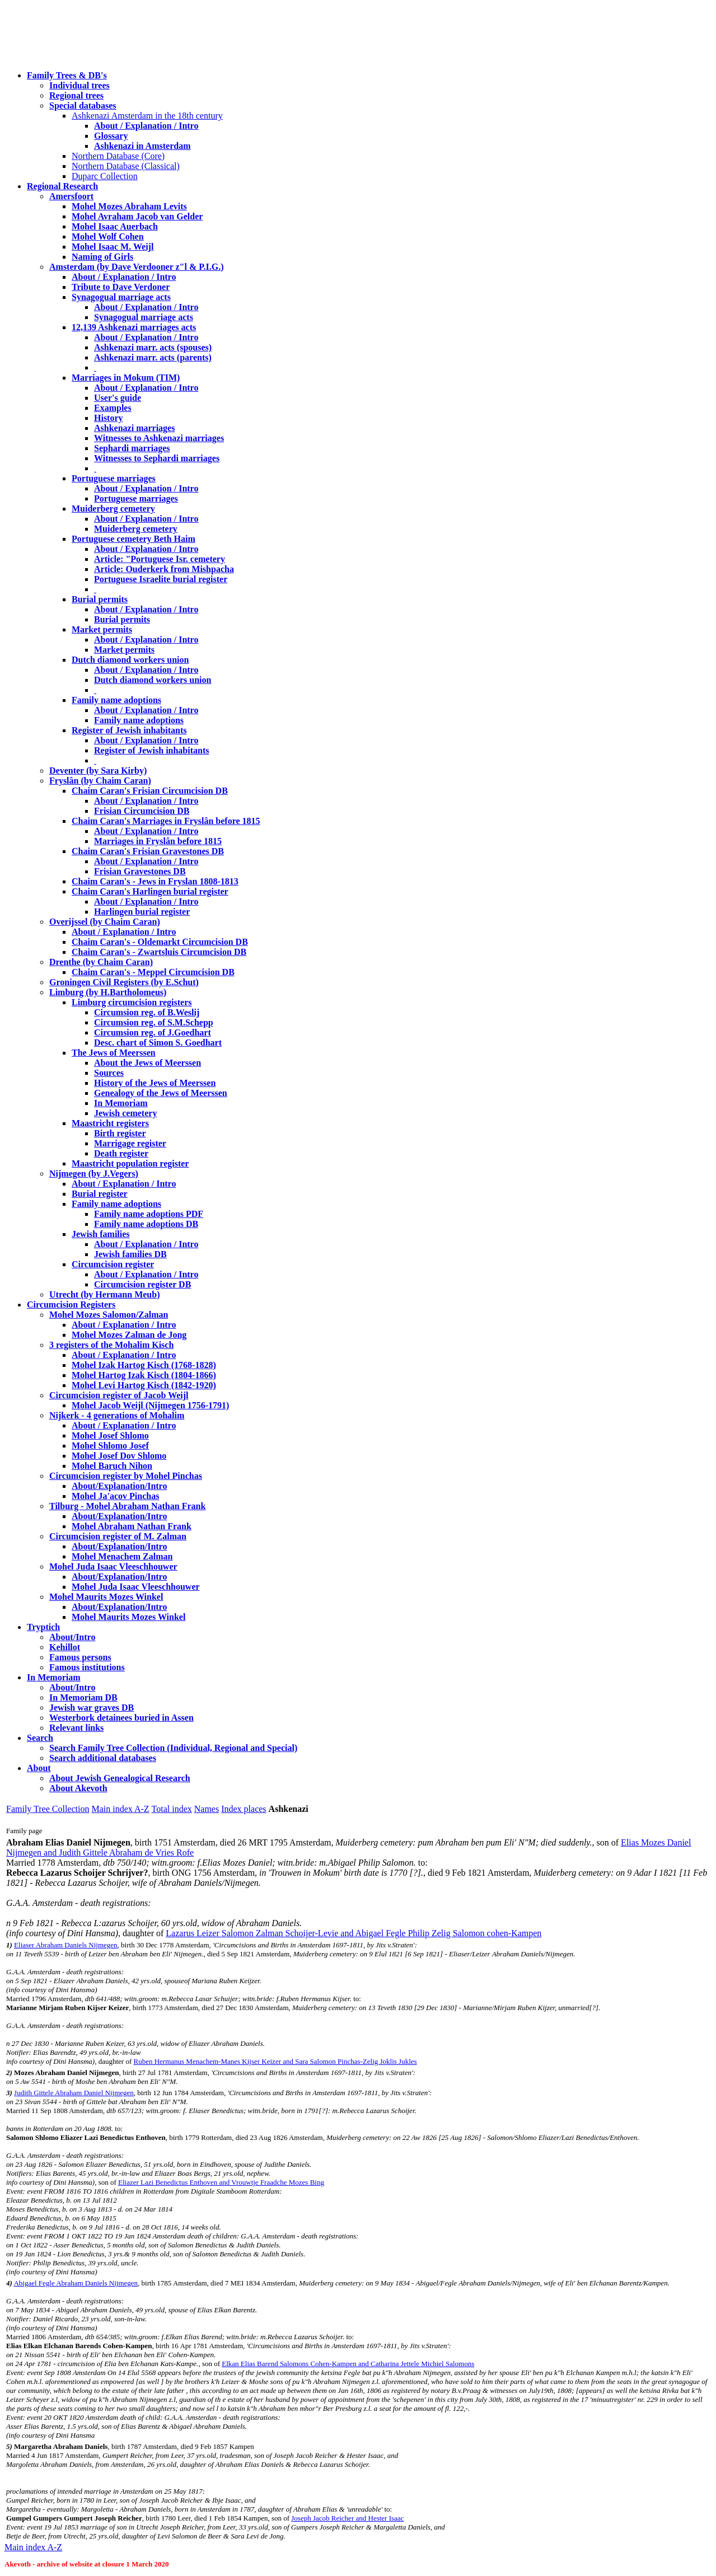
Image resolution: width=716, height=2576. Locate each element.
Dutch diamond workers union (130, 659)
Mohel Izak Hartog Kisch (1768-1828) (144, 1365)
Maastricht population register (130, 1163)
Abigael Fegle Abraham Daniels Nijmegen (75, 2283)
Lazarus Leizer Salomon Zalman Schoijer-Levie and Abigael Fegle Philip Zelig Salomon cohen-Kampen (353, 1933)
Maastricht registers (110, 1123)
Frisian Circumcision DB (141, 811)
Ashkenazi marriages (134, 428)
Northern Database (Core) (118, 156)
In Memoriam (121, 1103)
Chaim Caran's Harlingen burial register (150, 891)
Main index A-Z (120, 1809)
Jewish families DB (130, 1254)
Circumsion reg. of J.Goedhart (152, 1032)
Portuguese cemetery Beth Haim (133, 539)
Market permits (102, 629)
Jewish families (101, 1234)
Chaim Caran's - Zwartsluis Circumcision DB (159, 952)
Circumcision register (113, 1264)
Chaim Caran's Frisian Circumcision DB (150, 790)
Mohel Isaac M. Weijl (112, 246)
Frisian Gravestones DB (140, 871)
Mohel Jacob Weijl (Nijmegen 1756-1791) (150, 1405)
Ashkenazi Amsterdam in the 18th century (147, 115)
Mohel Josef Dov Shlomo (119, 1455)
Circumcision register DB (142, 1284)
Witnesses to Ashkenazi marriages (159, 438)
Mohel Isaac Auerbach (115, 226)
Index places (243, 1809)
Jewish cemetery (125, 1113)
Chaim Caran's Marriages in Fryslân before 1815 (166, 821)
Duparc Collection (105, 176)
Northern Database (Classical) (126, 166)
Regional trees (76, 95)
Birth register (120, 1133)
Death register (121, 1153)
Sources (109, 1073)
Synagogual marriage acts (121, 297)
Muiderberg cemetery (113, 508)
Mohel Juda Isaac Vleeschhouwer (136, 1586)
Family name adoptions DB (146, 1224)
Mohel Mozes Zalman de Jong (129, 1334)
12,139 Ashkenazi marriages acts (134, 327)
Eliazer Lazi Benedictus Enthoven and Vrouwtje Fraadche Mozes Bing (221, 2182)
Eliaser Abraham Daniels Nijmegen (65, 1945)
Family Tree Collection (47, 1809)
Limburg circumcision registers (132, 1002)
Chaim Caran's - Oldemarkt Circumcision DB (160, 942)
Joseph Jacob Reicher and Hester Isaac (347, 2518)
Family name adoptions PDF (148, 1214)
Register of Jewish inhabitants (129, 730)
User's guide (117, 397)
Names (206, 1809)
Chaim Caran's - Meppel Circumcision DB (153, 972)
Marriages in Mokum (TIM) (126, 377)
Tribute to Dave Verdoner (121, 287)
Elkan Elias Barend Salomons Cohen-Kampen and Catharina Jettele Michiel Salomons (348, 2363)
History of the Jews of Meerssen (155, 1083)
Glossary (111, 135)
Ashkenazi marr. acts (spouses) (153, 347)
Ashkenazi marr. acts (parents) (153, 357)
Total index (172, 1809)
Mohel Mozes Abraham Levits (129, 206)
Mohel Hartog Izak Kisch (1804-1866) (144, 1375)
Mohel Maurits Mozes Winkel (128, 1617)
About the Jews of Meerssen (147, 1062)
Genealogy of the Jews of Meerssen (160, 1093)
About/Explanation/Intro (119, 1486)
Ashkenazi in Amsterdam (142, 146)
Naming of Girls (102, 256)
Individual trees (79, 85)
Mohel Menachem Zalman (122, 1556)
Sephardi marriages (132, 448)
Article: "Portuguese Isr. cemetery (159, 559)
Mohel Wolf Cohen (108, 236)
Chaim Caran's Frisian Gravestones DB (148, 851)
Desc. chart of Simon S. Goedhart (158, 1042)
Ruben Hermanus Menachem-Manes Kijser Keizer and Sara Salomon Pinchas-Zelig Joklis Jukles (275, 2061)
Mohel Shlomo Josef (110, 1445)
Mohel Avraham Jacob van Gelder (137, 216)
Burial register (100, 1193)
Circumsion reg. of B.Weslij (146, 1012)
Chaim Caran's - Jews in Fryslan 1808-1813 (155, 881)
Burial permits (100, 599)
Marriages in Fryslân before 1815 (158, 841)
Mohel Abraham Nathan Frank (131, 1526)
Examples (113, 408)
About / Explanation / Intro (146, 125)
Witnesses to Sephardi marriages (156, 458)
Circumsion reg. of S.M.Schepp (153, 1022)
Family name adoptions (116, 700)
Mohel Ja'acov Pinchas (115, 1496)
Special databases (82, 105)
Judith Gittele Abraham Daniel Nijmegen (74, 2092)
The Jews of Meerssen (114, 1052)
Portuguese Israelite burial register (160, 579)
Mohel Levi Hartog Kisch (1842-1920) (144, 1385)
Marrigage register (130, 1143)
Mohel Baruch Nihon (112, 1465)
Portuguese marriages (114, 478)
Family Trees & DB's (67, 75)
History (108, 418)
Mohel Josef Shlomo (110, 1435)
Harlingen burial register (142, 911)
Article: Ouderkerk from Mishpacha (164, 569)
